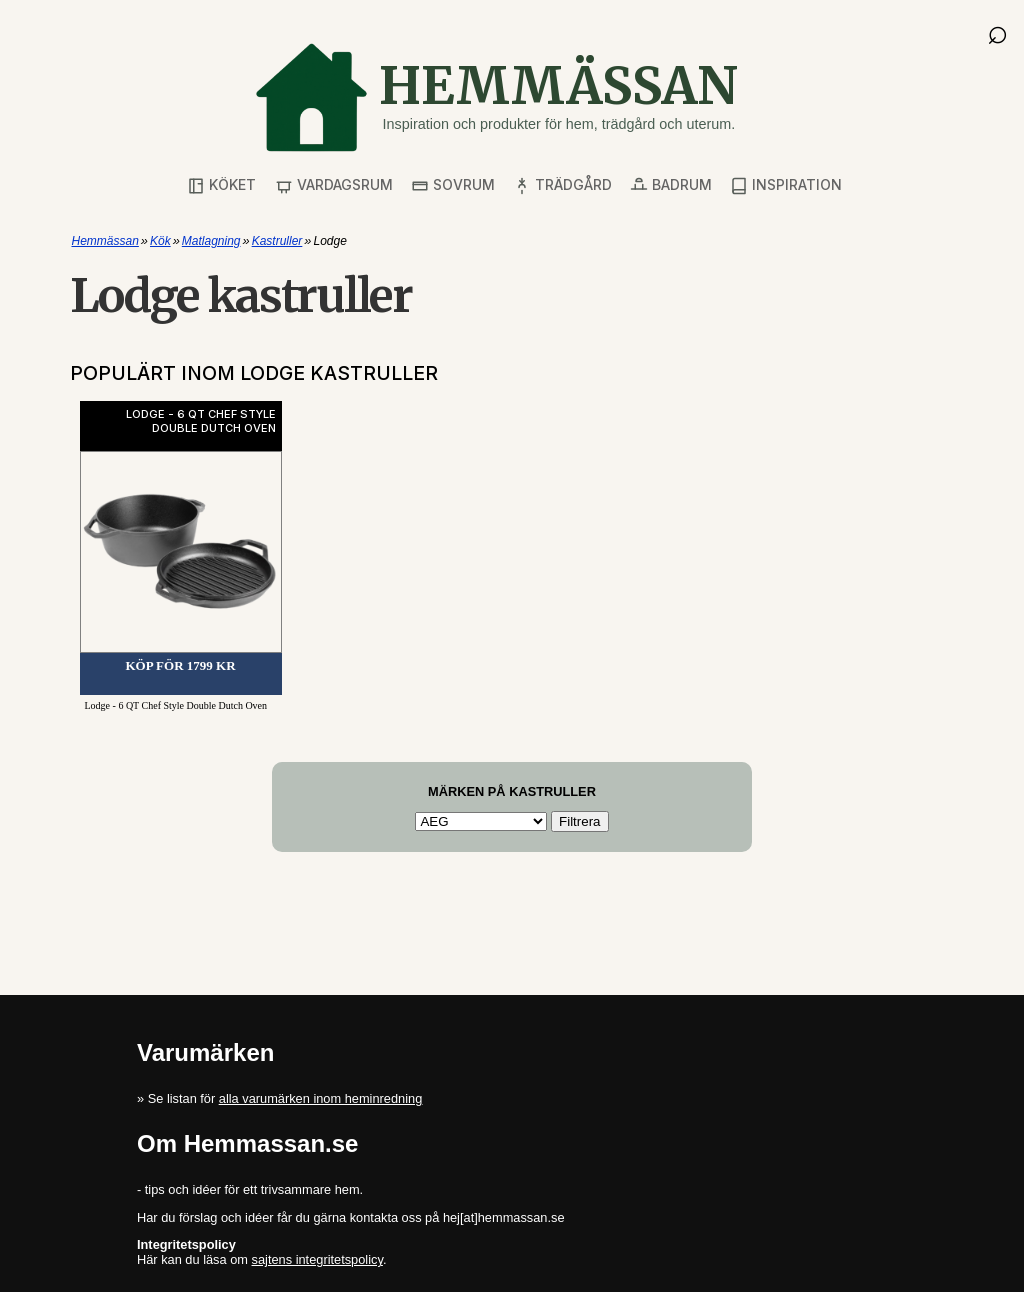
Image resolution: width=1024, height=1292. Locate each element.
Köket (221, 185)
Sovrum (453, 185)
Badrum (671, 185)
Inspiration (786, 185)
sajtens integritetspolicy (317, 1259)
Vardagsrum (334, 185)
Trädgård (562, 185)
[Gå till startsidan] (496, 97)
